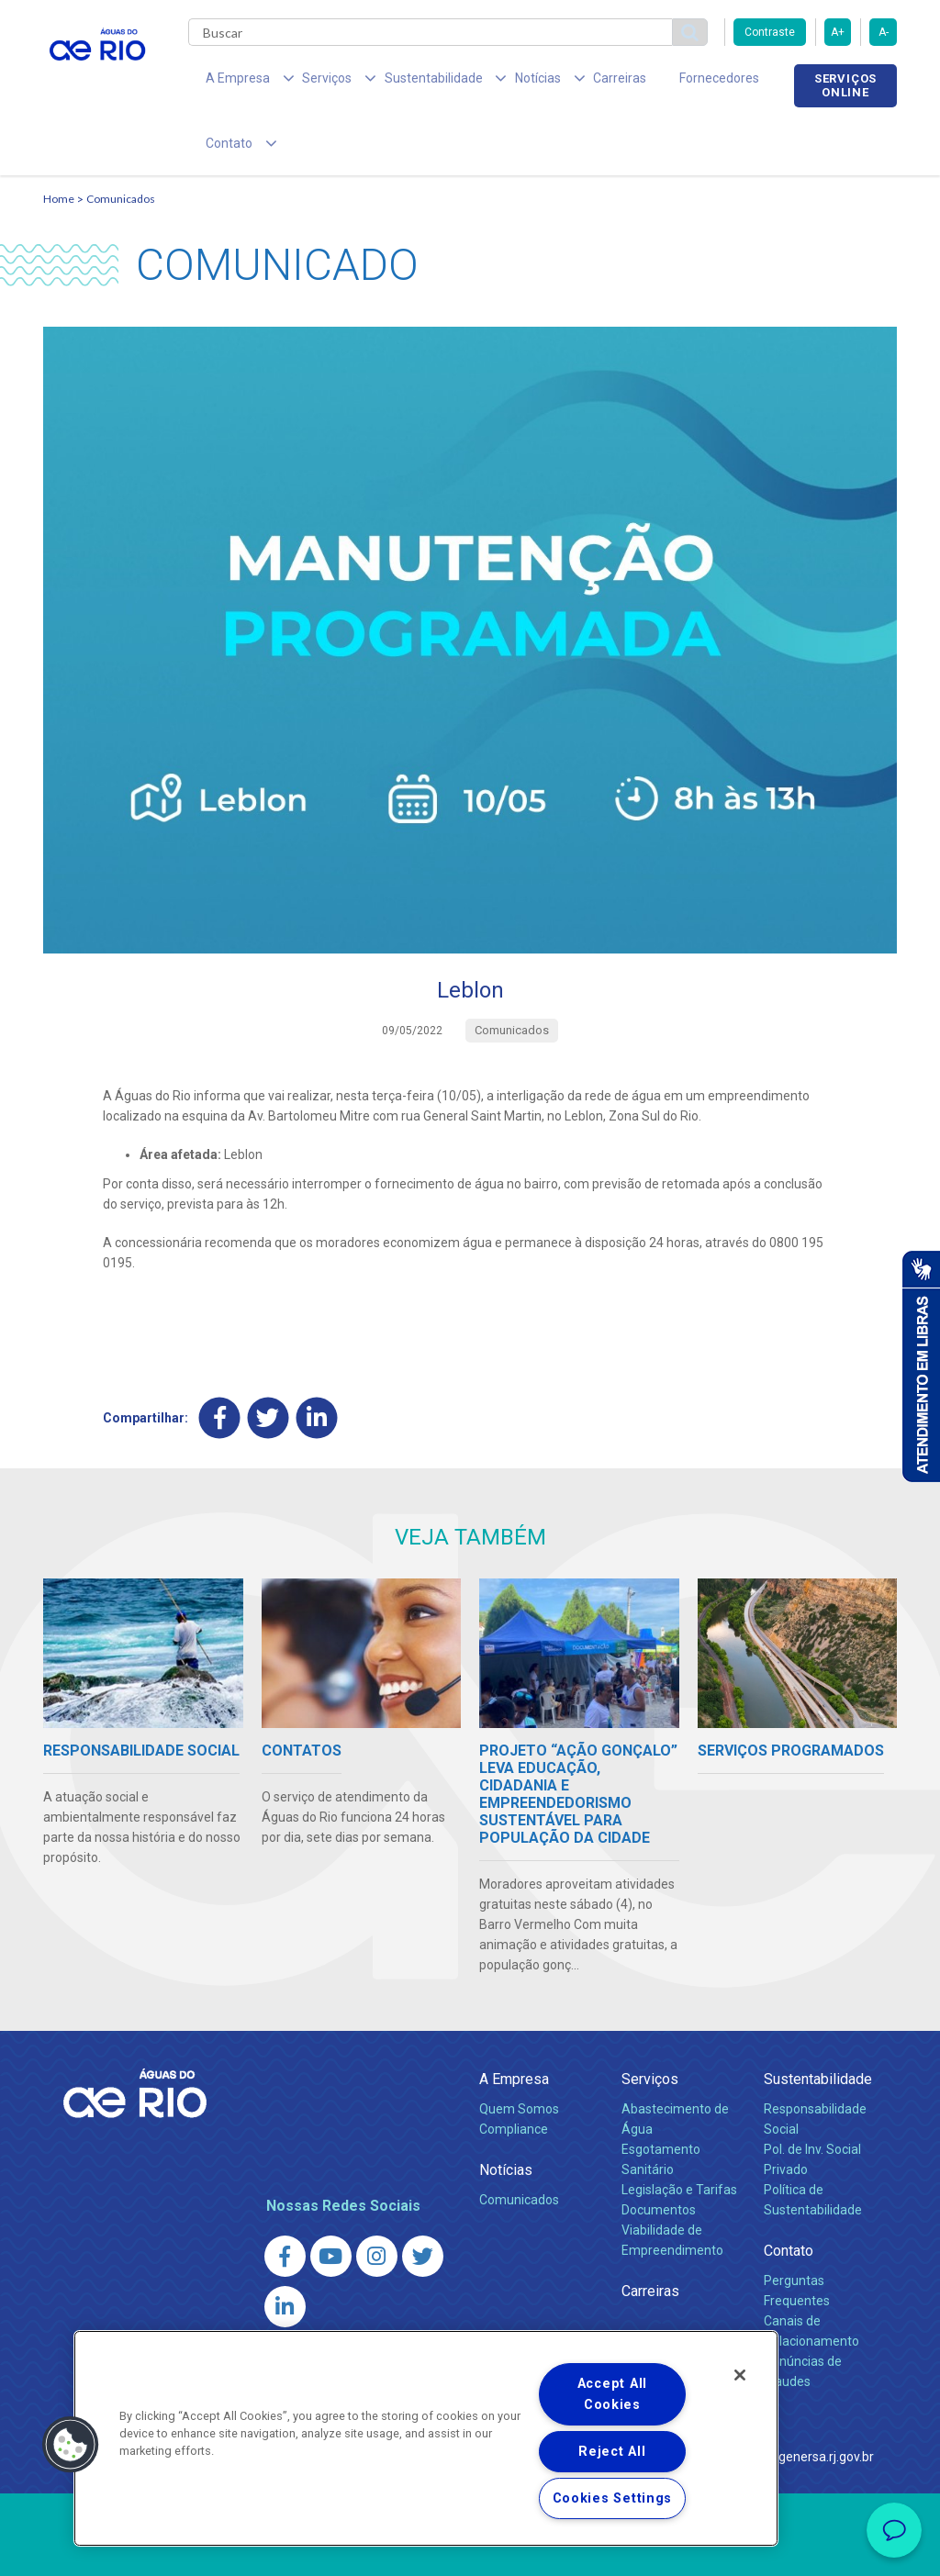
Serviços (649, 2024)
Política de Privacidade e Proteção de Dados (470, 2548)
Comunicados (120, 144)
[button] (70, 2444)
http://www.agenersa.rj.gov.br (788, 2401)
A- (883, 32)
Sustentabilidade (818, 2024)
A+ (838, 32)
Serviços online (845, 85)
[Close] (740, 2375)
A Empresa (514, 2024)
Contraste (769, 32)
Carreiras (564, 82)
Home (58, 144)
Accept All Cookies (612, 2394)
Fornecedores (651, 82)
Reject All (611, 2451)
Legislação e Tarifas (679, 2134)
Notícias (505, 2115)
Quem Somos (519, 2053)
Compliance (513, 2074)
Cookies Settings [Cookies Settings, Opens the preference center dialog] (613, 2498)
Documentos (658, 2154)
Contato (788, 2195)
